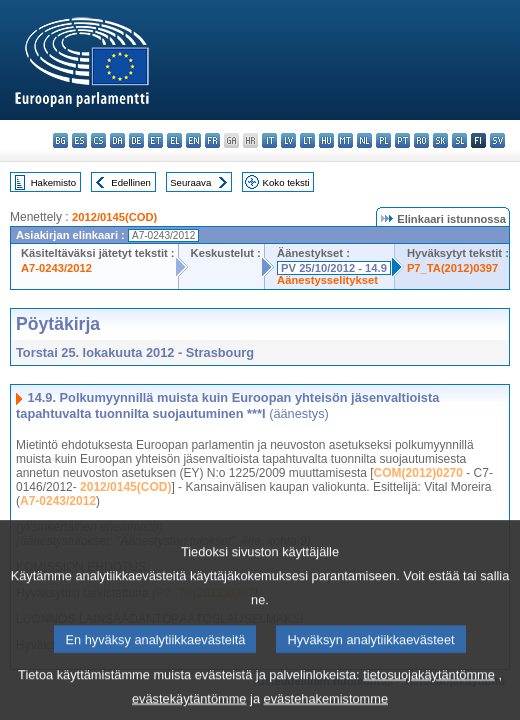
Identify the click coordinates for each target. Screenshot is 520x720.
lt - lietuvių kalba (307, 140)
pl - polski (383, 140)
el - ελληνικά (174, 140)
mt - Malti (345, 140)
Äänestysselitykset (327, 280)
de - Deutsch (136, 140)
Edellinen (130, 182)
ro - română (421, 140)
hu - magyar (326, 140)
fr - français (212, 140)
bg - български (60, 140)
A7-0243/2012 (56, 268)
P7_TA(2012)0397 (452, 268)
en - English (193, 140)
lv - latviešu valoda (288, 140)
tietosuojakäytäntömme (429, 687)
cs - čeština (98, 140)
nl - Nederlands (364, 140)
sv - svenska (497, 140)
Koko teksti (286, 182)
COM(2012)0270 (418, 473)
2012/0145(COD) (114, 217)
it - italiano (269, 140)
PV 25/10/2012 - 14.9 (334, 268)
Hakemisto (53, 182)
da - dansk (117, 140)
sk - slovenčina (440, 140)
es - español (79, 140)
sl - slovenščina (459, 140)
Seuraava (190, 182)
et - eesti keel (155, 140)
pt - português (402, 140)
